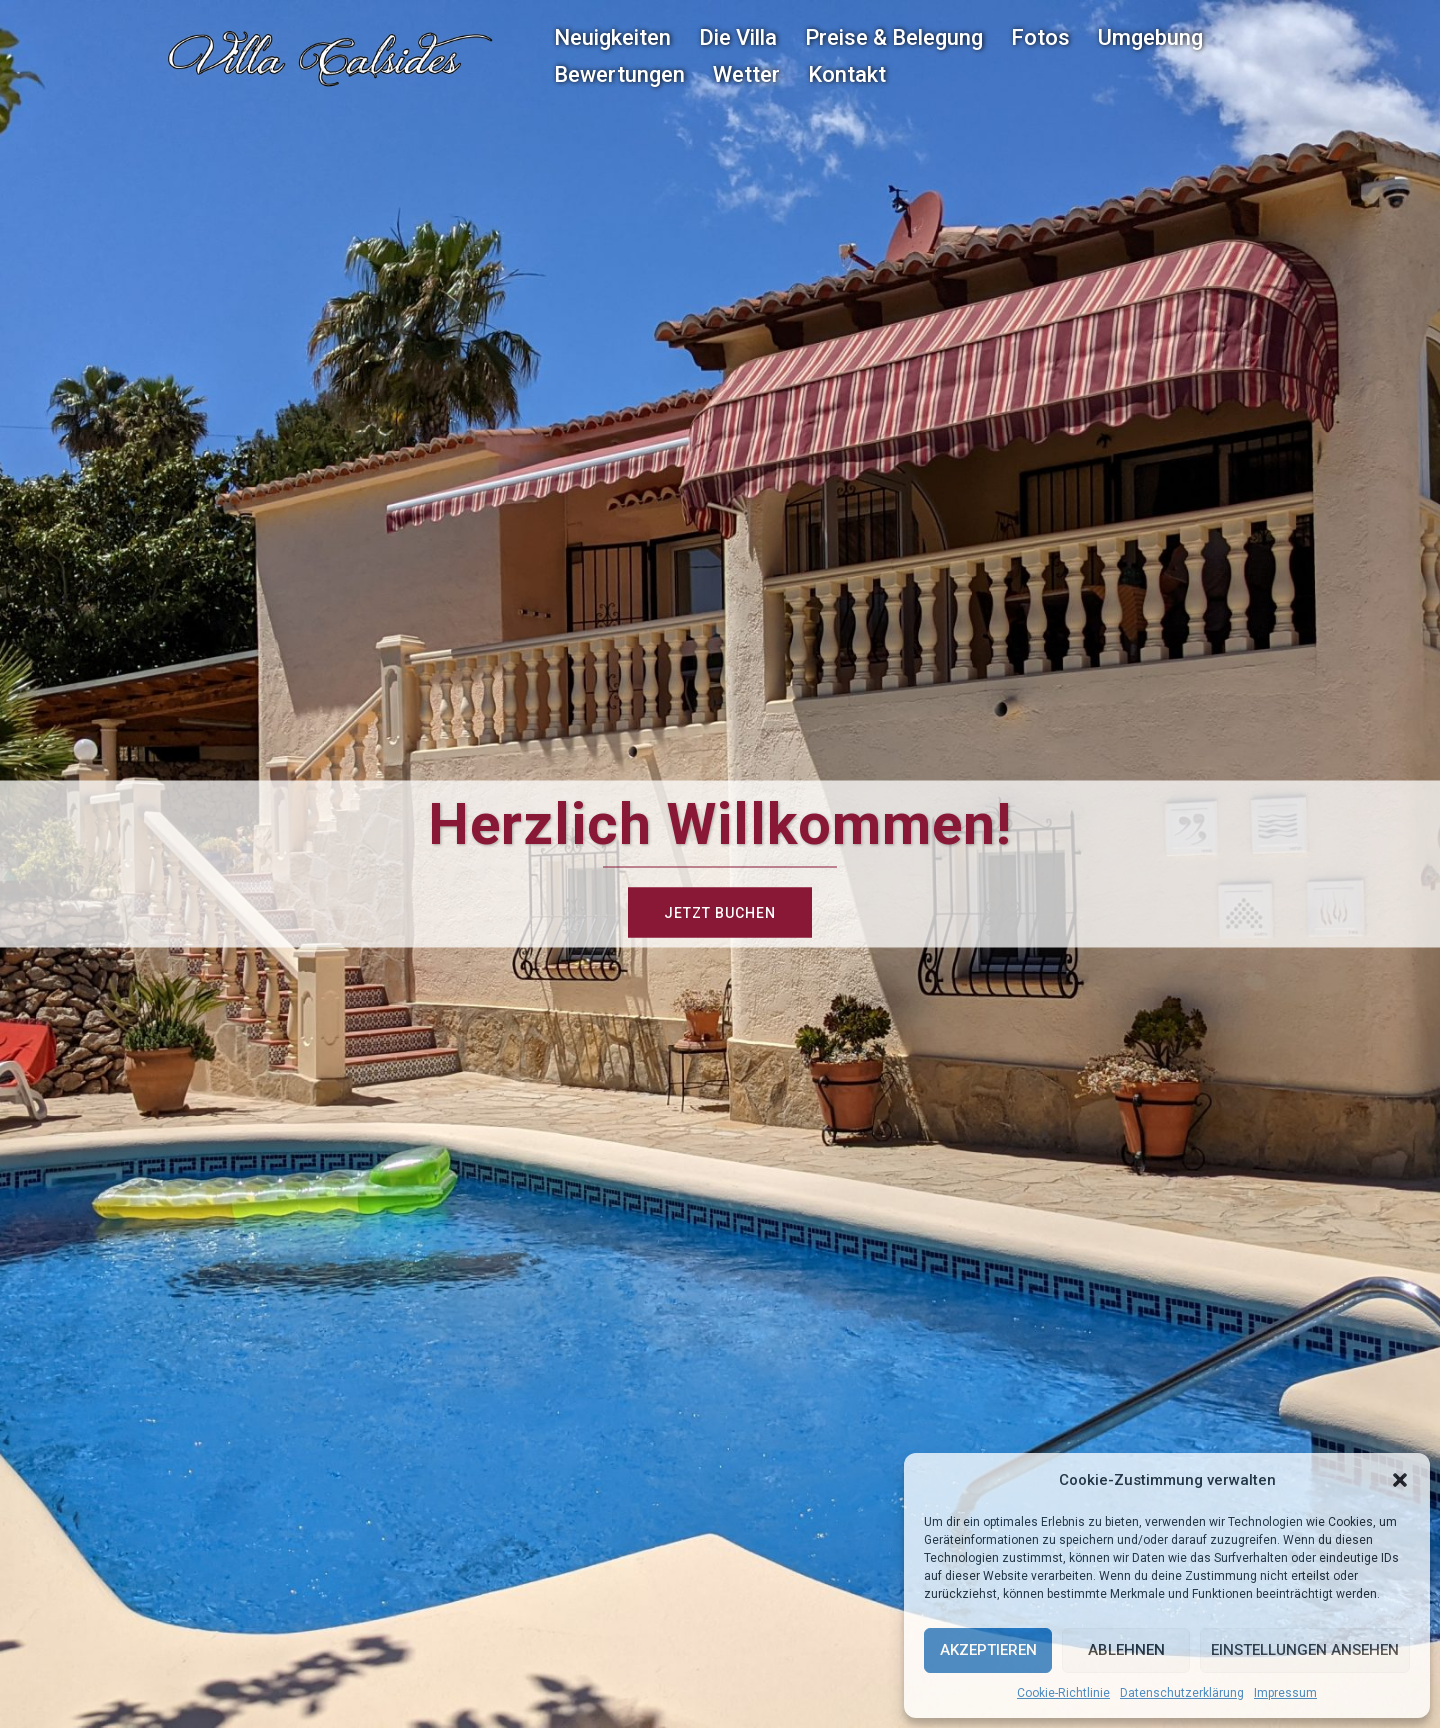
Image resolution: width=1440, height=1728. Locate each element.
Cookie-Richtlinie (1063, 1693)
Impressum (1285, 1693)
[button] (1400, 1480)
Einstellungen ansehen (1305, 1650)
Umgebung (1150, 37)
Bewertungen (619, 74)
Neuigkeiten (612, 37)
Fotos (1040, 37)
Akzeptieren (988, 1650)
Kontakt (847, 74)
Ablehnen (1126, 1650)
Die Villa (738, 37)
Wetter (746, 74)
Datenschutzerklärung (1182, 1693)
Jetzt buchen (720, 913)
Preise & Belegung (894, 37)
